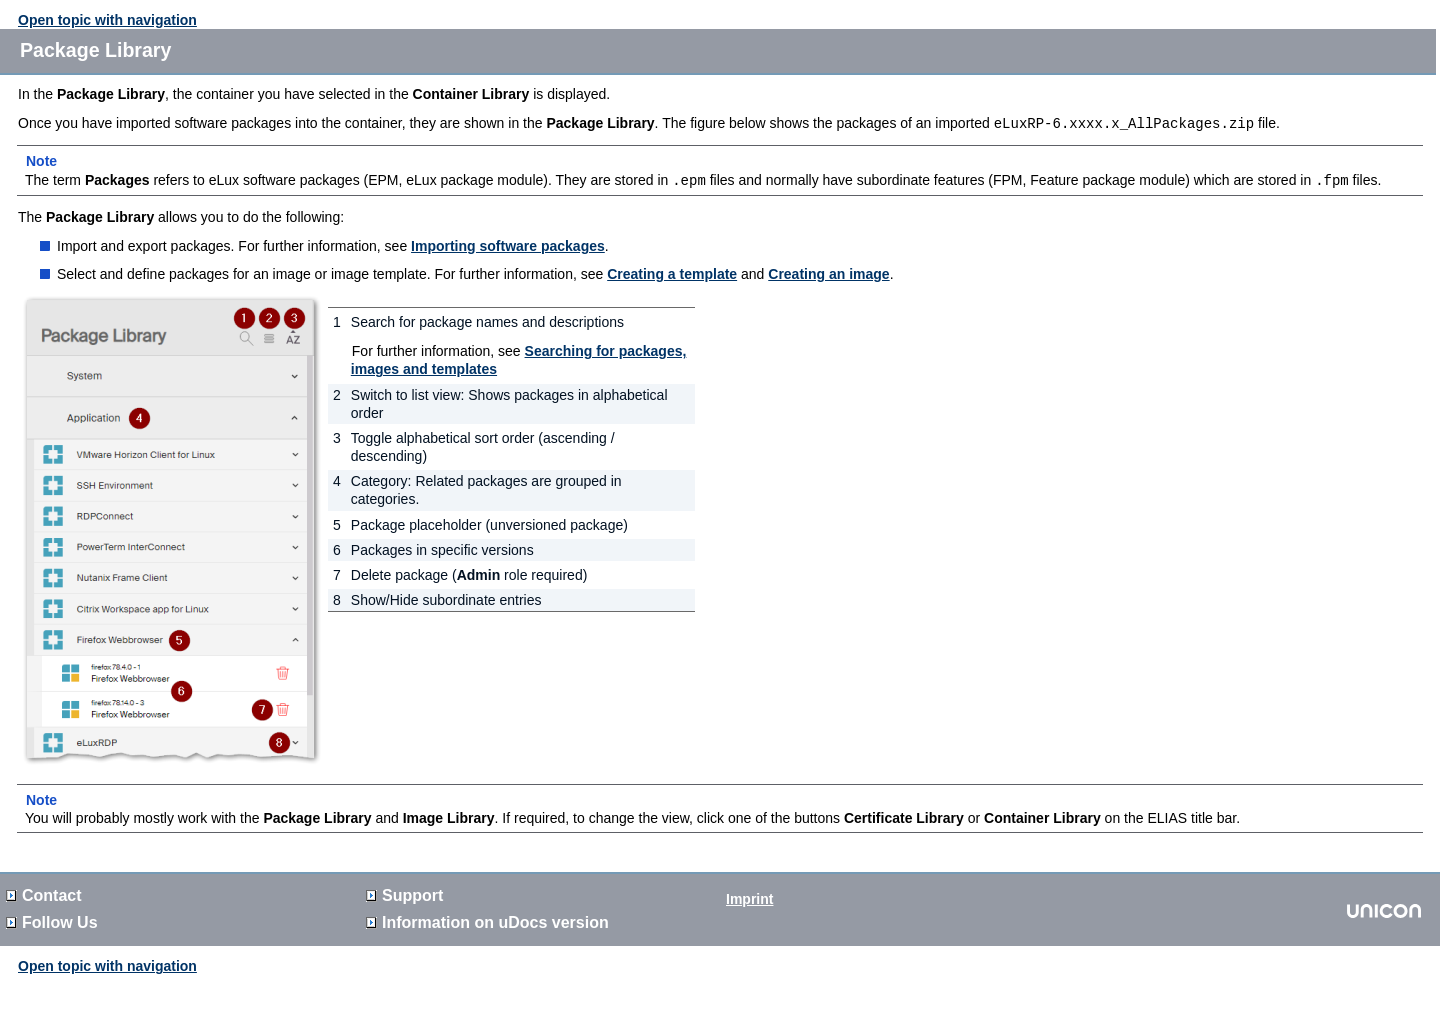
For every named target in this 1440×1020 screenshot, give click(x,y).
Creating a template (672, 272)
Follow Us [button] (52, 920)
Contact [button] (44, 893)
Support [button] (404, 893)
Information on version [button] (487, 920)
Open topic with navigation (107, 20)
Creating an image (828, 272)
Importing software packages (508, 244)
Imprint (749, 897)
